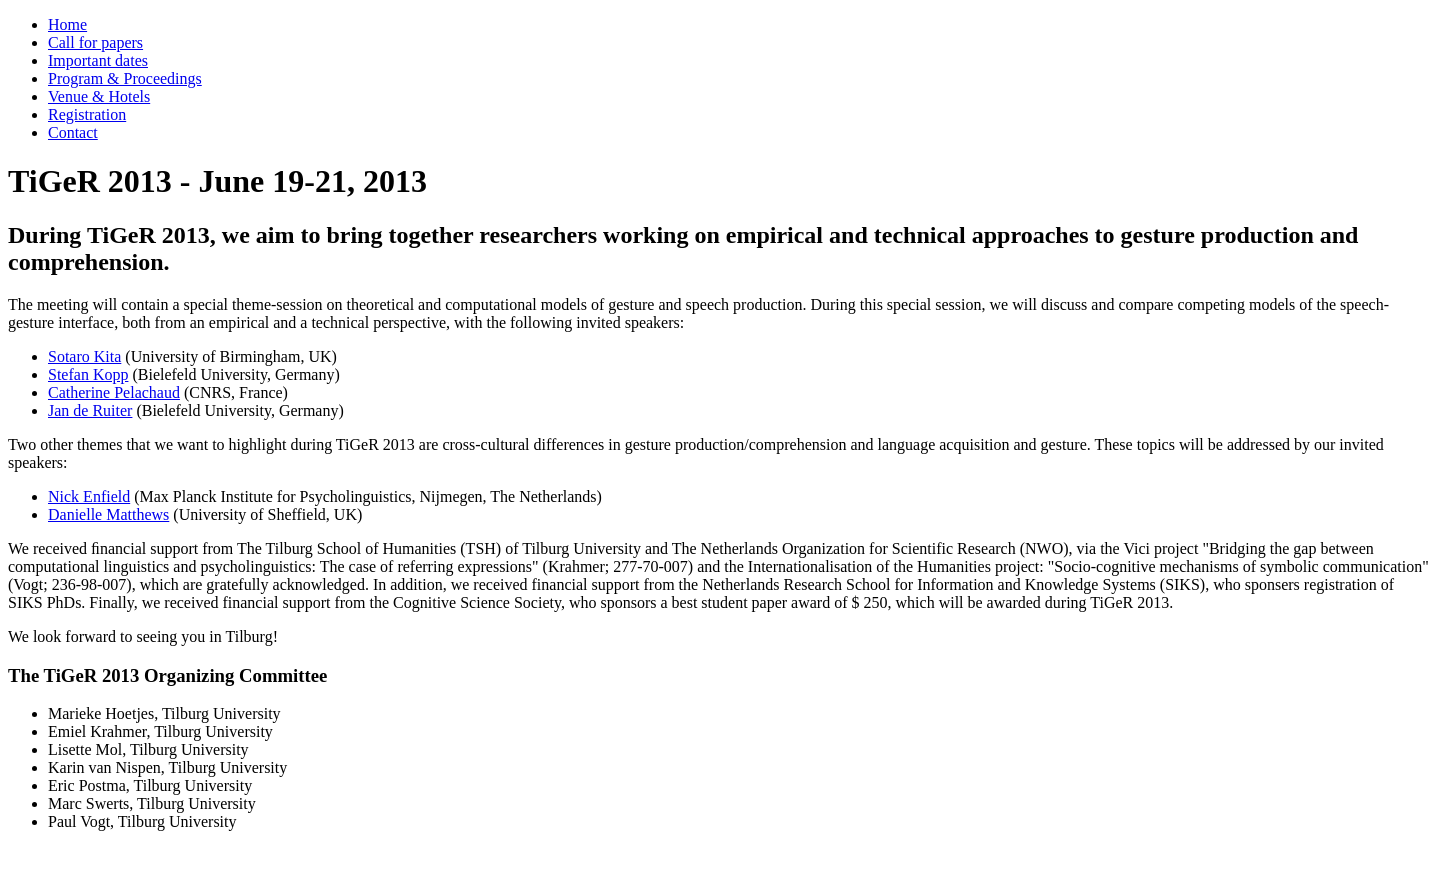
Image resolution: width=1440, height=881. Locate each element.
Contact (73, 132)
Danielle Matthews (108, 514)
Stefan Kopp (88, 374)
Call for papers (95, 42)
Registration (87, 114)
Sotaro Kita (84, 356)
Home (67, 24)
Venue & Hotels (99, 96)
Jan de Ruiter (90, 410)
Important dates (98, 60)
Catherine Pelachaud (114, 392)
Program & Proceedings (125, 78)
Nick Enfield (89, 496)
